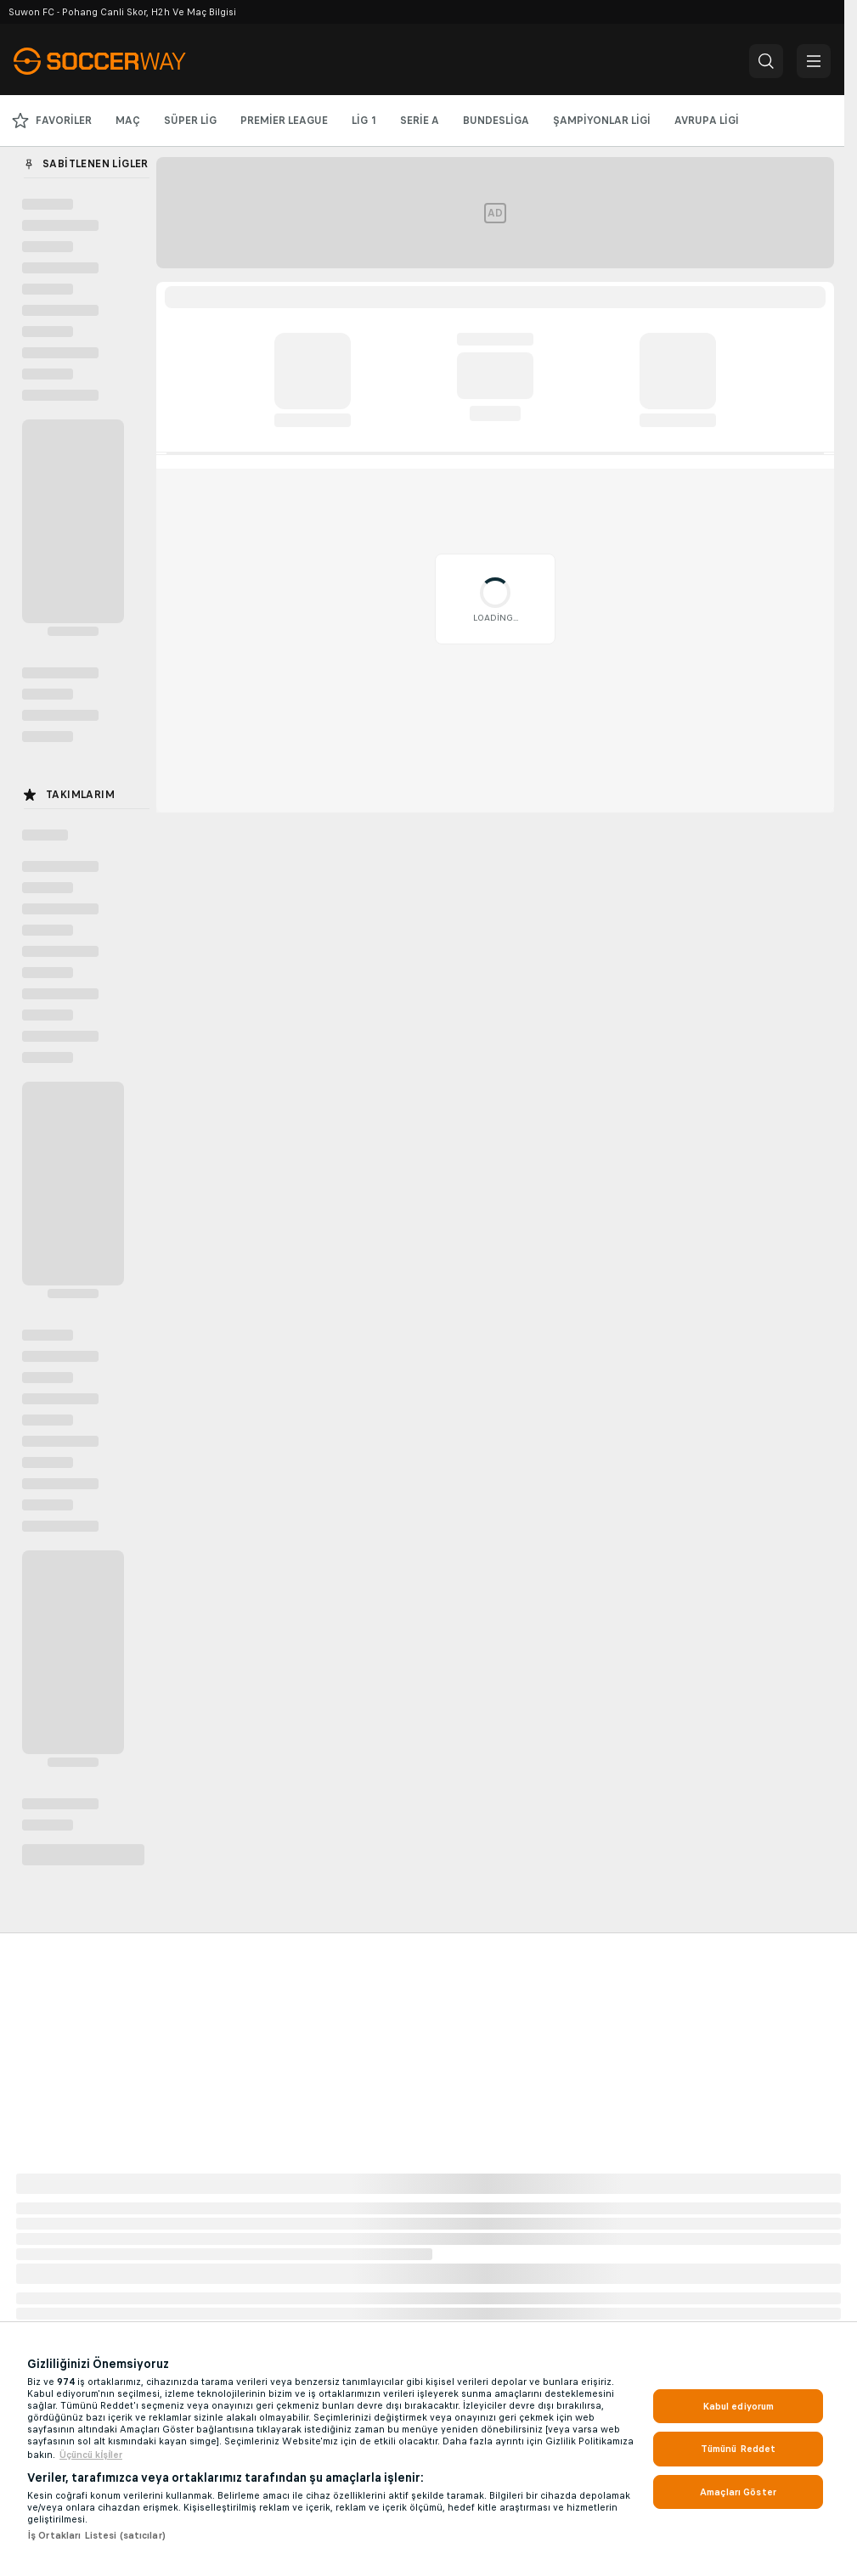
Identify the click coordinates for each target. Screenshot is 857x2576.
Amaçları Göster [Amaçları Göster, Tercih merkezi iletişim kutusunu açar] (738, 2492)
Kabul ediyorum (738, 2406)
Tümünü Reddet (738, 2449)
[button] (766, 61)
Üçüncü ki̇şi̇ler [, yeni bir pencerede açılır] (90, 2455)
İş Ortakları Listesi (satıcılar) (96, 2535)
